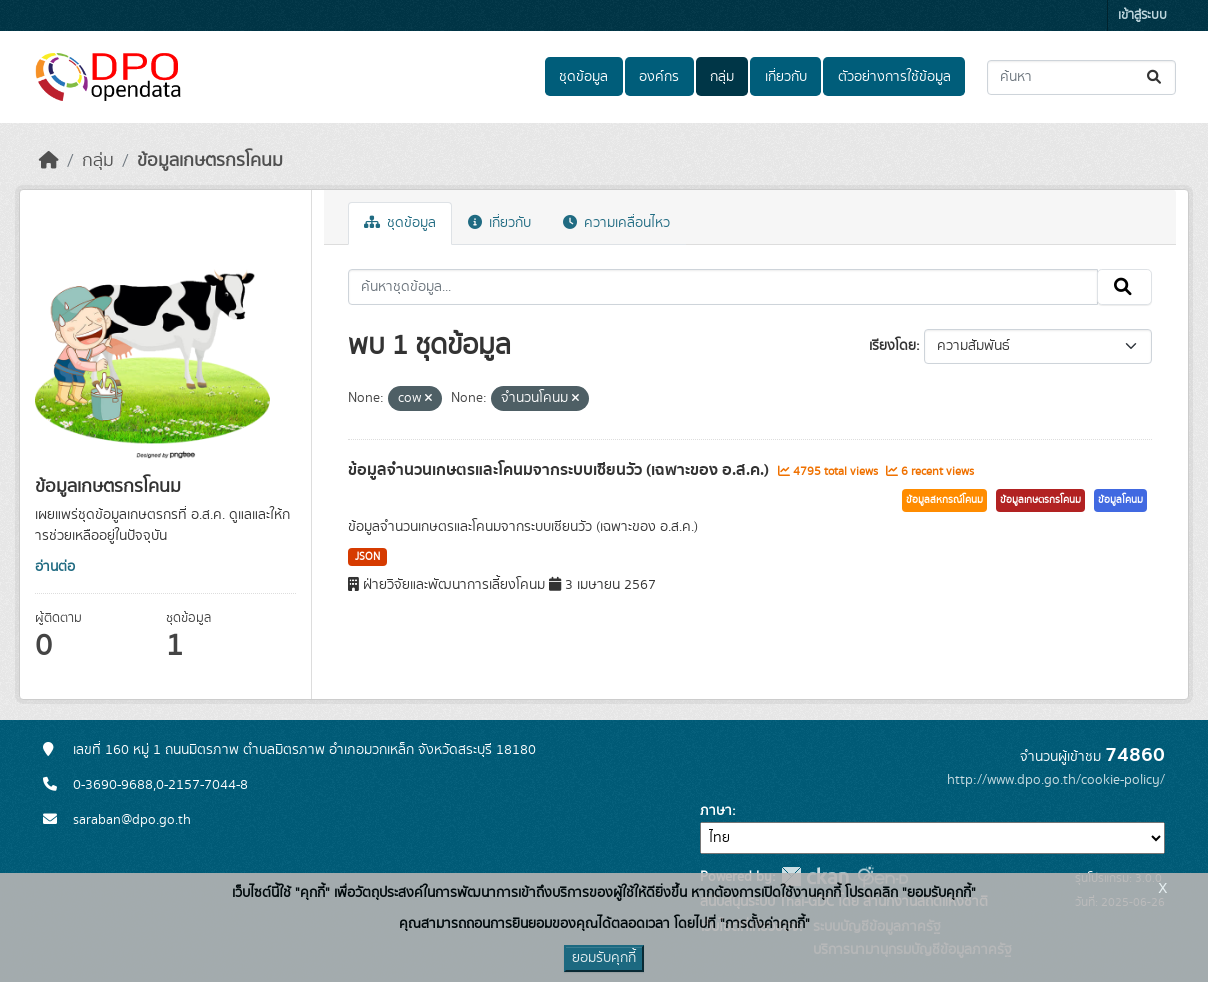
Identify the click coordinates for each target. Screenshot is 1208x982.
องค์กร (659, 77)
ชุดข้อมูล (583, 77)
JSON (367, 557)
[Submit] (1155, 77)
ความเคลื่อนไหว (616, 223)
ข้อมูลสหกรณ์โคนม (944, 500)
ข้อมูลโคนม (1120, 500)
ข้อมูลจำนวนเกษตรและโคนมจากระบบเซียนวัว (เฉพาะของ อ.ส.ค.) (560, 470)
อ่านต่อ (55, 567)
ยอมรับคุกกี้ (604, 958)
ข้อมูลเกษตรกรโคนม (210, 161)
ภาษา (716, 811)
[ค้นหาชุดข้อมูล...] (1081, 77)
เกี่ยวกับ (786, 77)
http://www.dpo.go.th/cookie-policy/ (1056, 780)
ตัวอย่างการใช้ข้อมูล (894, 77)
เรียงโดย (892, 346)
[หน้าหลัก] (49, 161)
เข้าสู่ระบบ (1142, 15)
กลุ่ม (722, 77)
